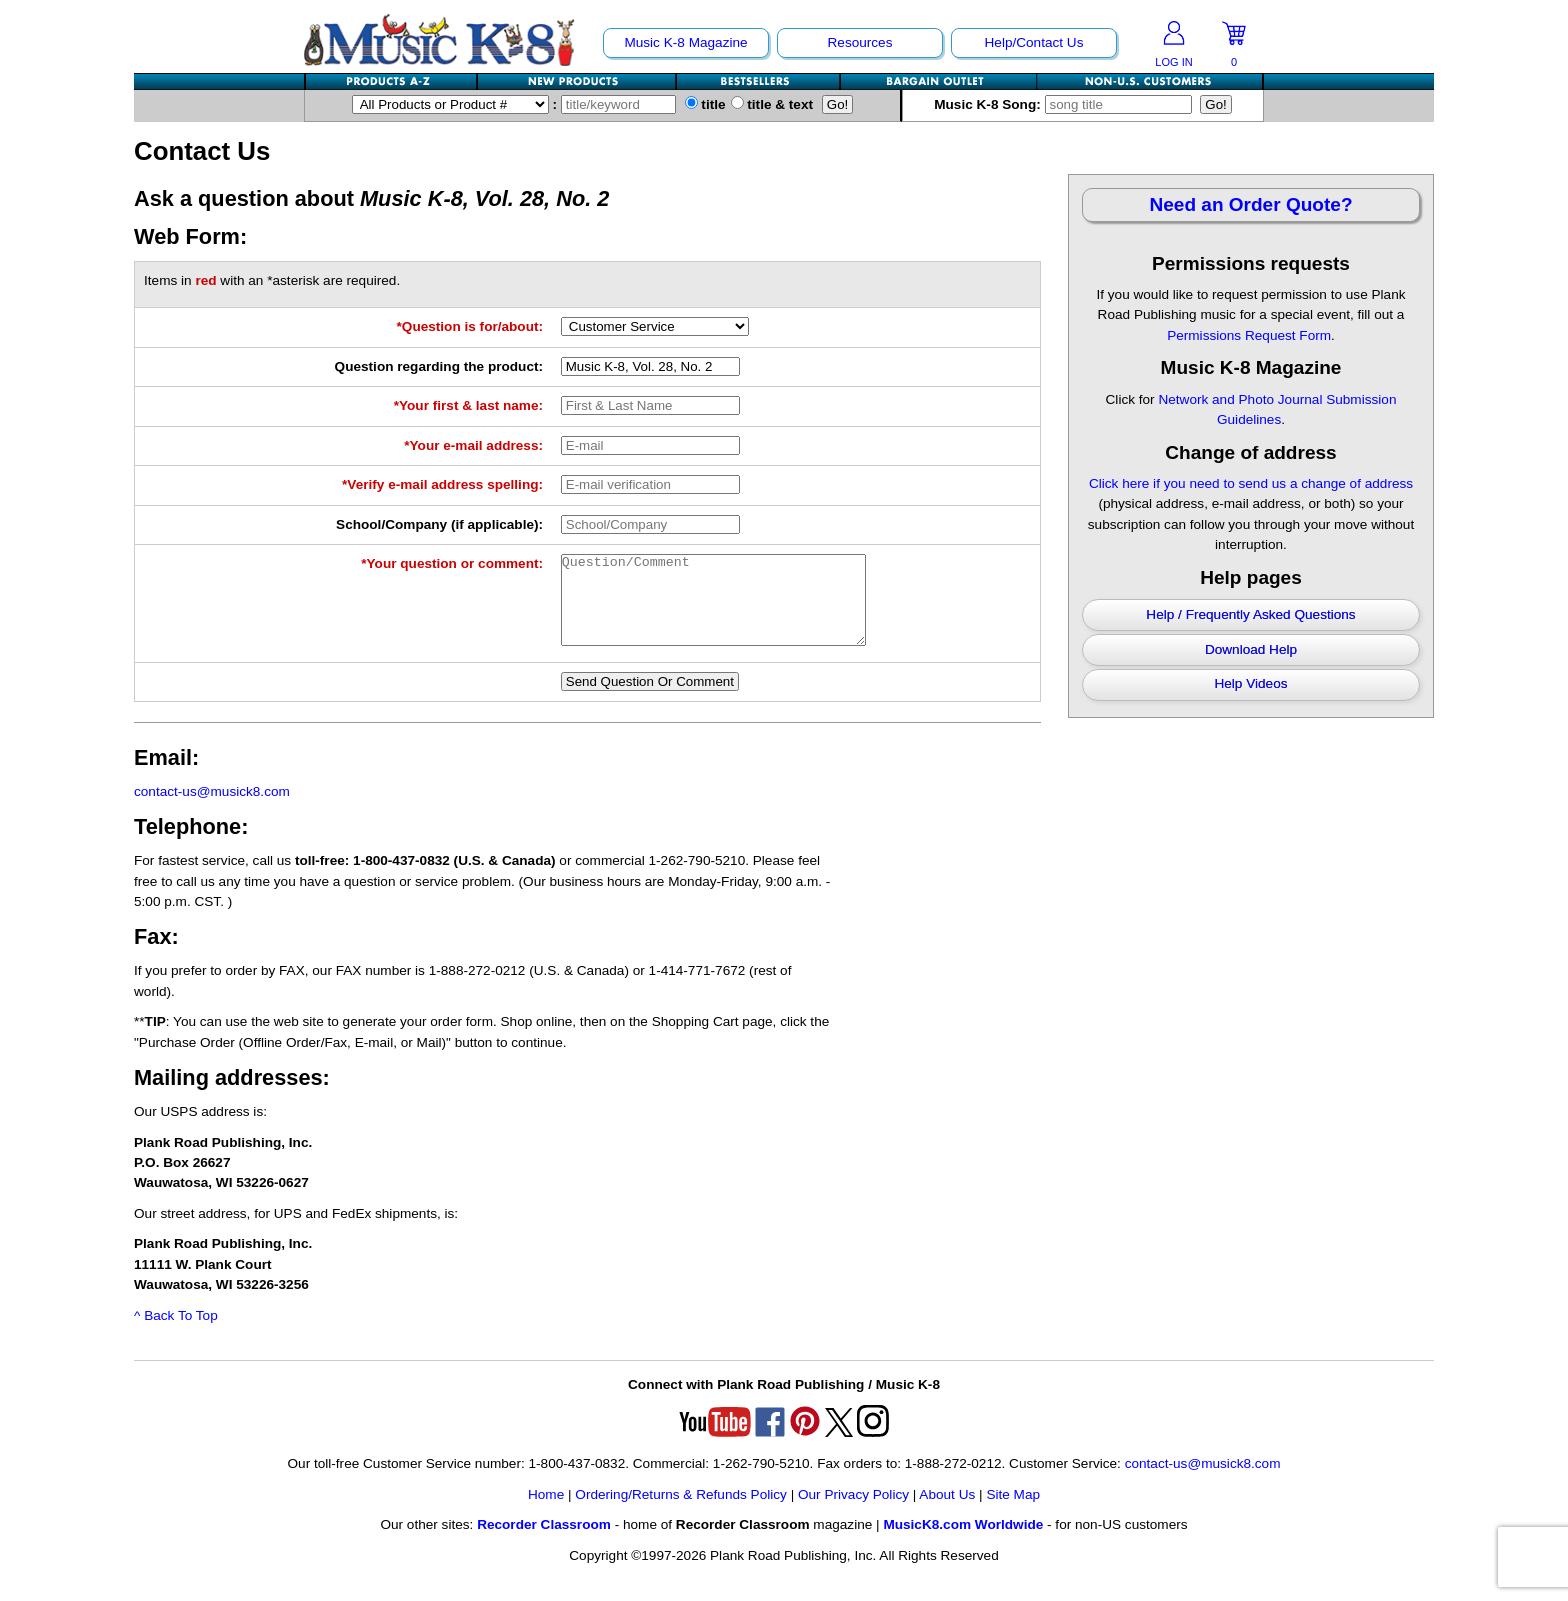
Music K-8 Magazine (685, 42)
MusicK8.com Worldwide (963, 1542)
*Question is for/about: (470, 326)
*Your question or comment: (452, 563)
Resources (860, 42)
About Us (947, 1512)
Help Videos (1250, 683)
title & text (772, 104)
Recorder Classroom (544, 1542)
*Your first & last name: (468, 405)
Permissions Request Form (1249, 335)
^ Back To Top (176, 1333)
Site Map (1013, 1512)
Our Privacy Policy (853, 1512)
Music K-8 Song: (1065, 104)
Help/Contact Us (1034, 42)
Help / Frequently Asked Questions (1250, 614)
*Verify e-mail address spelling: (442, 484)
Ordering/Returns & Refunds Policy (681, 1512)
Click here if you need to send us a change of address (1251, 483)
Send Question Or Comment (650, 699)
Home (546, 1512)
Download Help (1251, 649)
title (705, 104)
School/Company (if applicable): (439, 524)
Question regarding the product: (439, 366)
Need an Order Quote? (1250, 204)
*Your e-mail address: (473, 445)
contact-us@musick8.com (212, 809)
